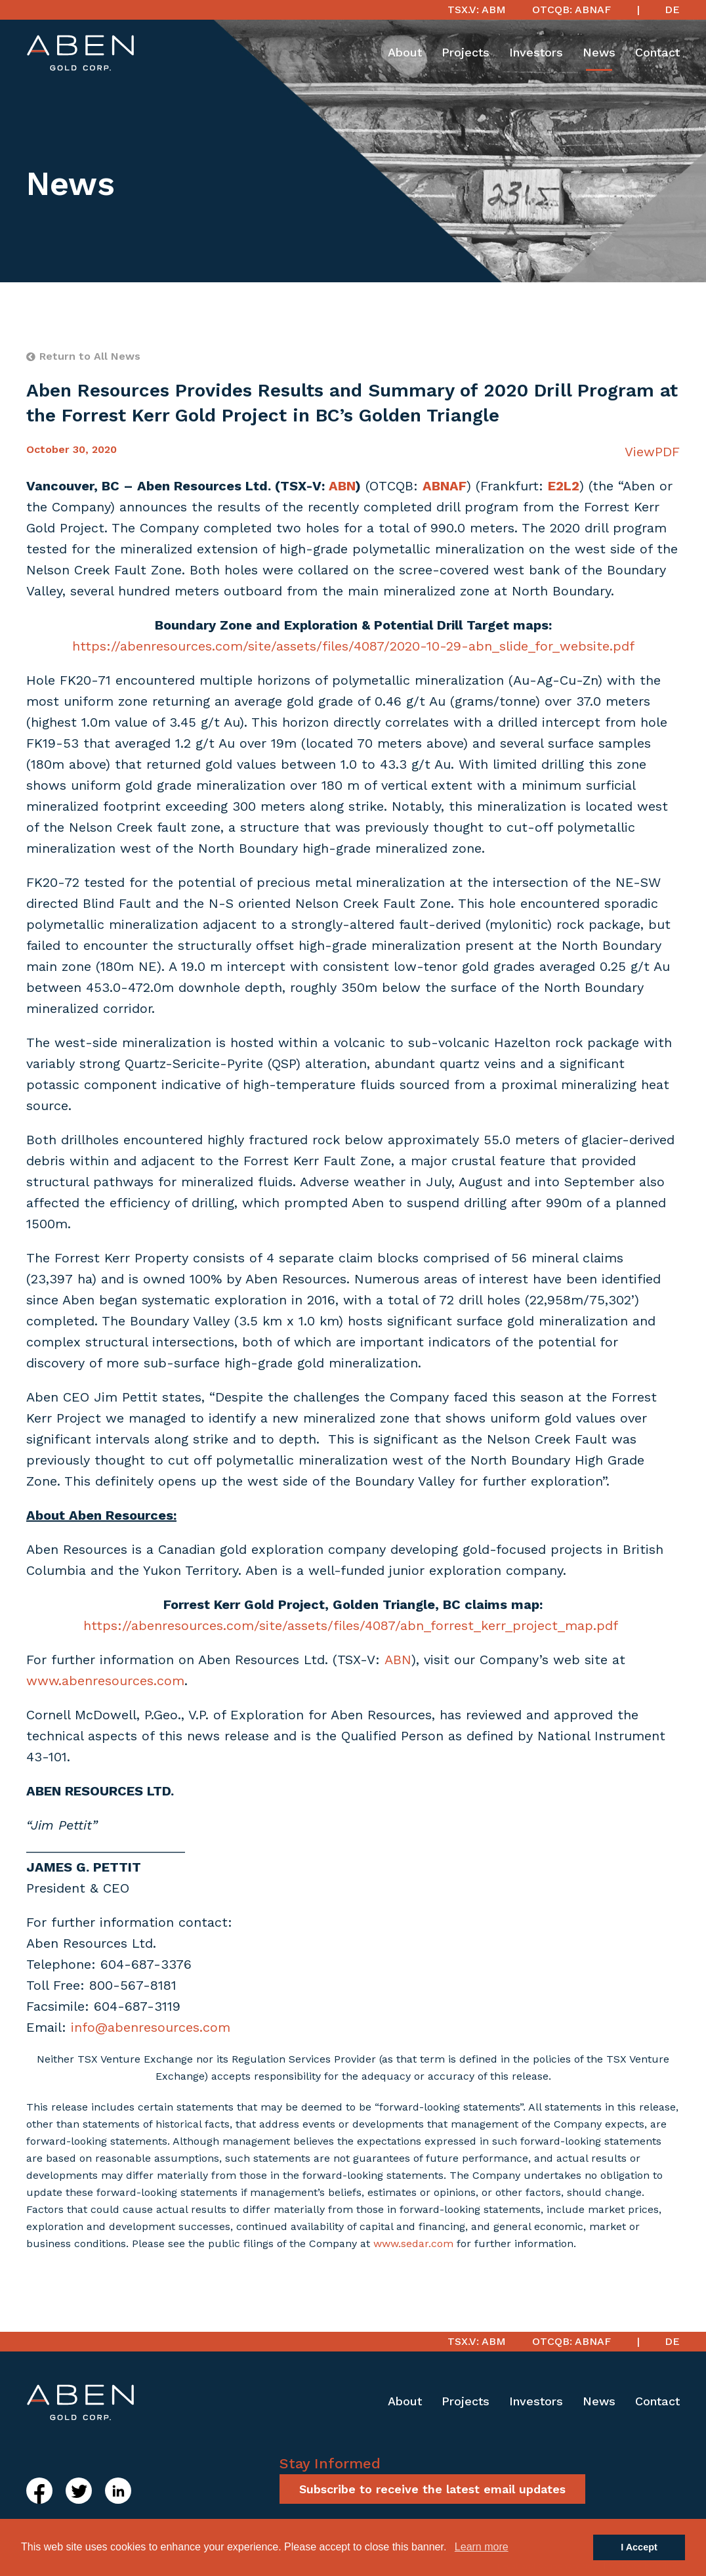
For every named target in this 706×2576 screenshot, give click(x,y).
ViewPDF (652, 452)
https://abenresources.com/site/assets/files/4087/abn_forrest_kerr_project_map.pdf (350, 1625)
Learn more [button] (482, 2546)
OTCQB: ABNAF (571, 9)
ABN (397, 1659)
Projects (465, 52)
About (405, 52)
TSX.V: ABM (476, 9)
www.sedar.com (413, 2243)
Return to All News (83, 356)
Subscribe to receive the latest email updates (432, 2489)
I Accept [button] (639, 2547)
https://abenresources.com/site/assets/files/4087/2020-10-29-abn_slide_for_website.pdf (353, 646)
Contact (657, 52)
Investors (536, 52)
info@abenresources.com (150, 2027)
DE (672, 9)
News (599, 52)
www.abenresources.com (105, 1680)
